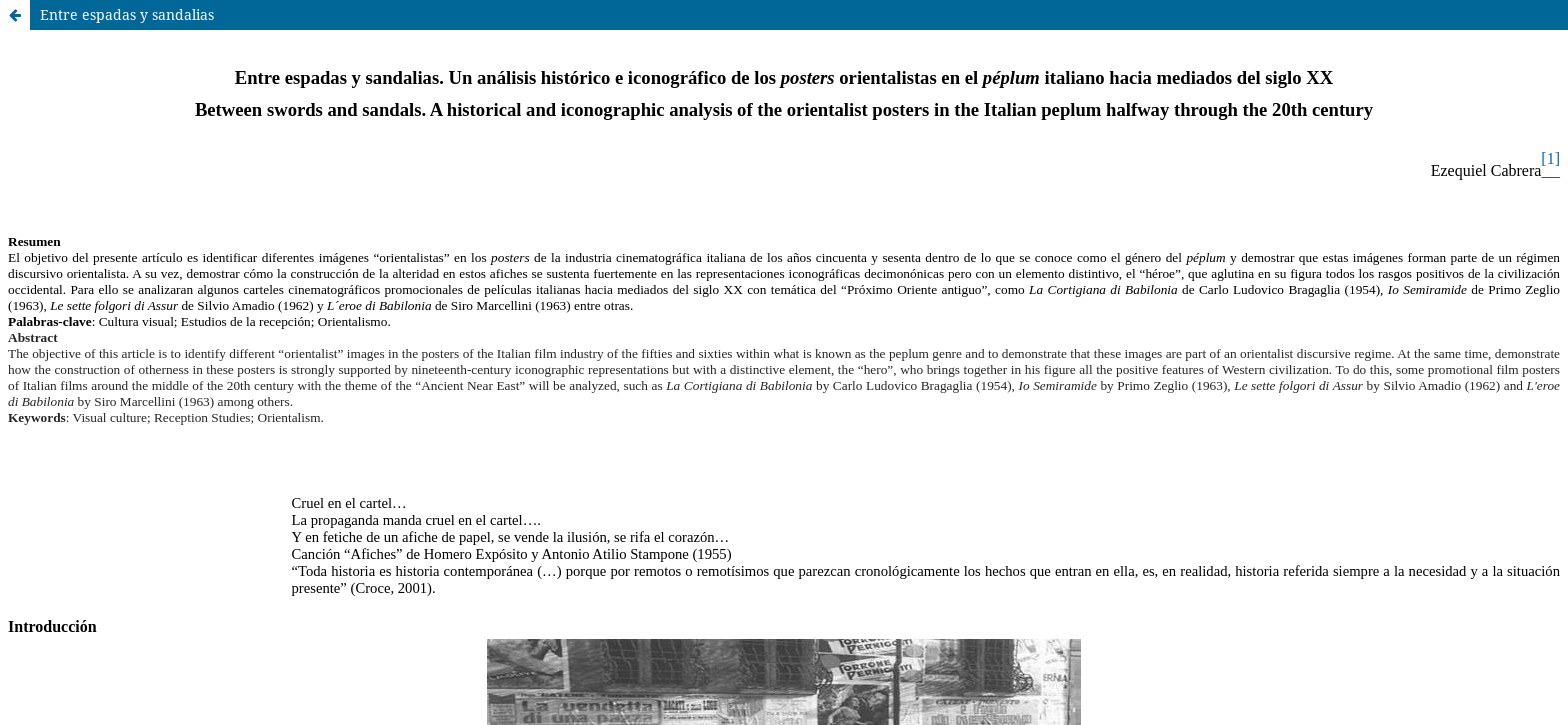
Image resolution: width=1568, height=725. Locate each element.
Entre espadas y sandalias (127, 14)
